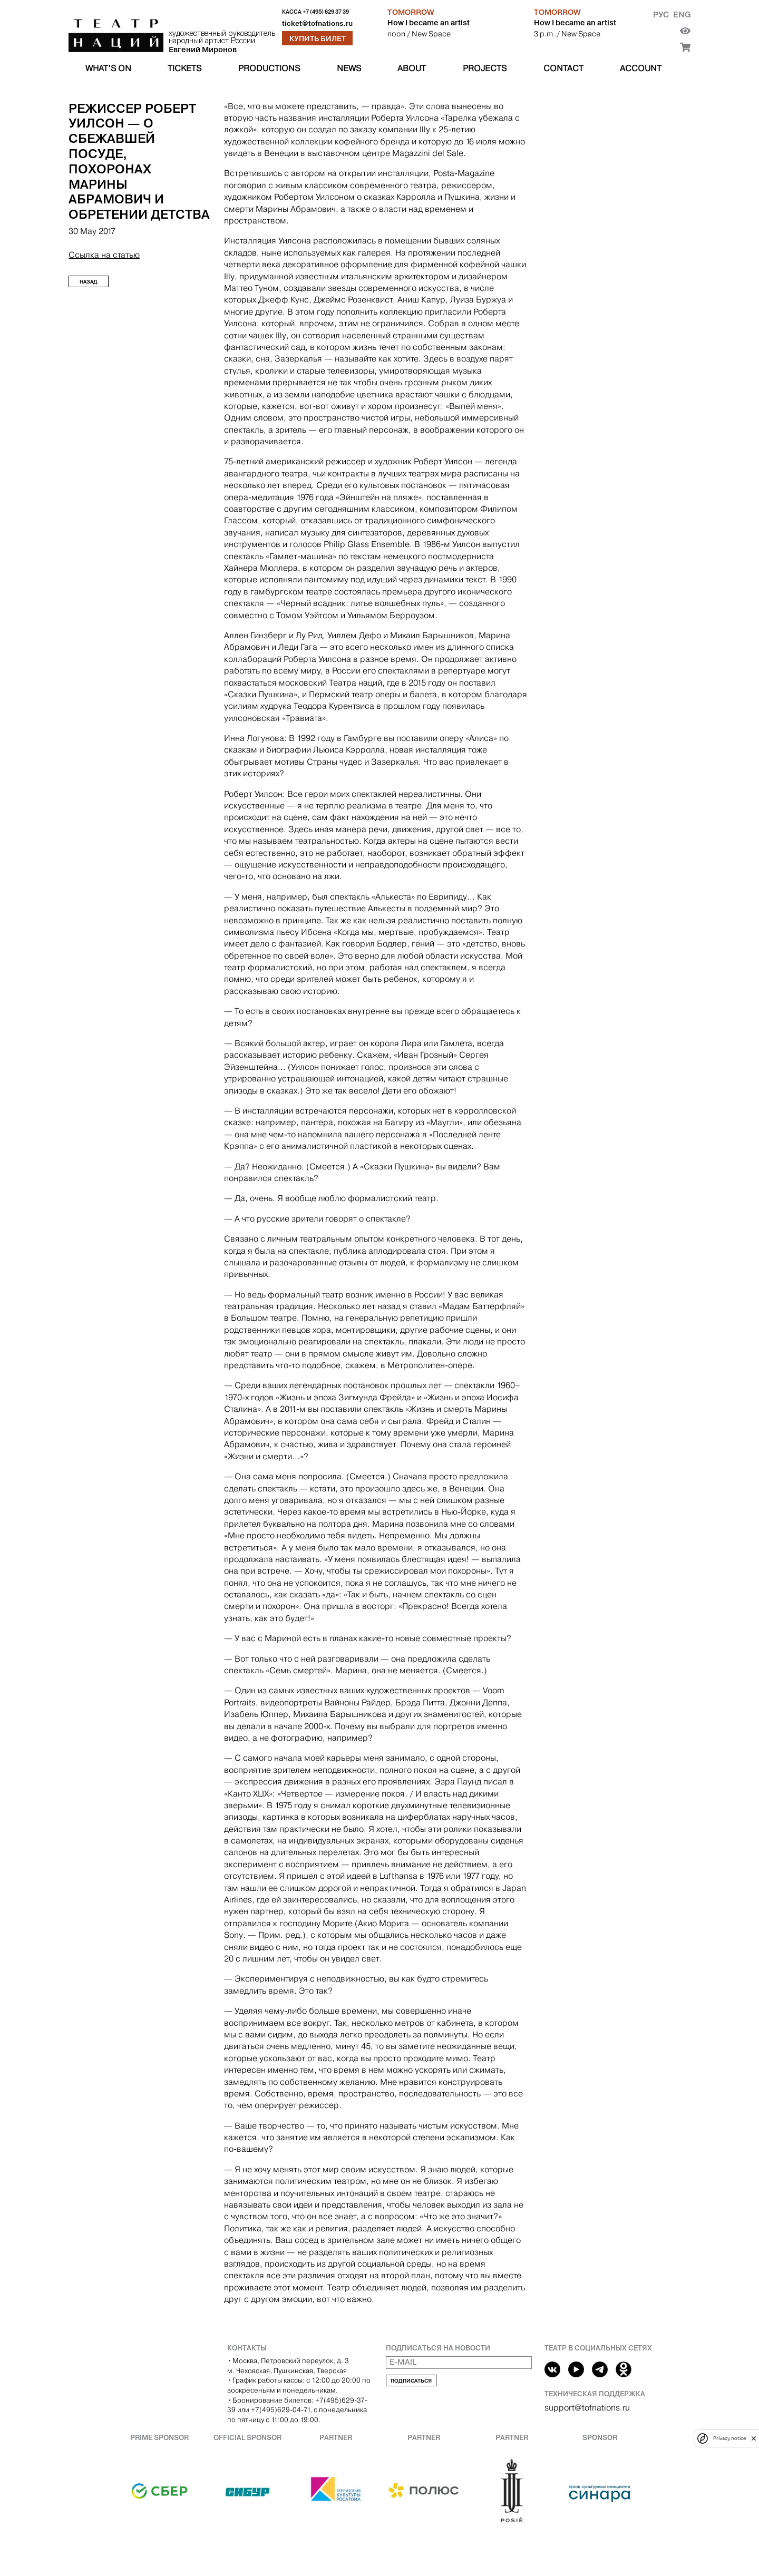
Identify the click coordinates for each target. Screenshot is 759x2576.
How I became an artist (428, 22)
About (411, 68)
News (349, 68)
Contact (563, 68)
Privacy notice (729, 2438)
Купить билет (317, 38)
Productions (269, 68)
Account (640, 68)
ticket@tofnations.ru (317, 23)
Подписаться (411, 2380)
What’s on (108, 68)
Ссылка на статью (104, 255)
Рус (661, 14)
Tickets (184, 68)
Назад (89, 281)
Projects (485, 68)
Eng (681, 14)
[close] (754, 2438)
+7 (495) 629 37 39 (326, 11)
